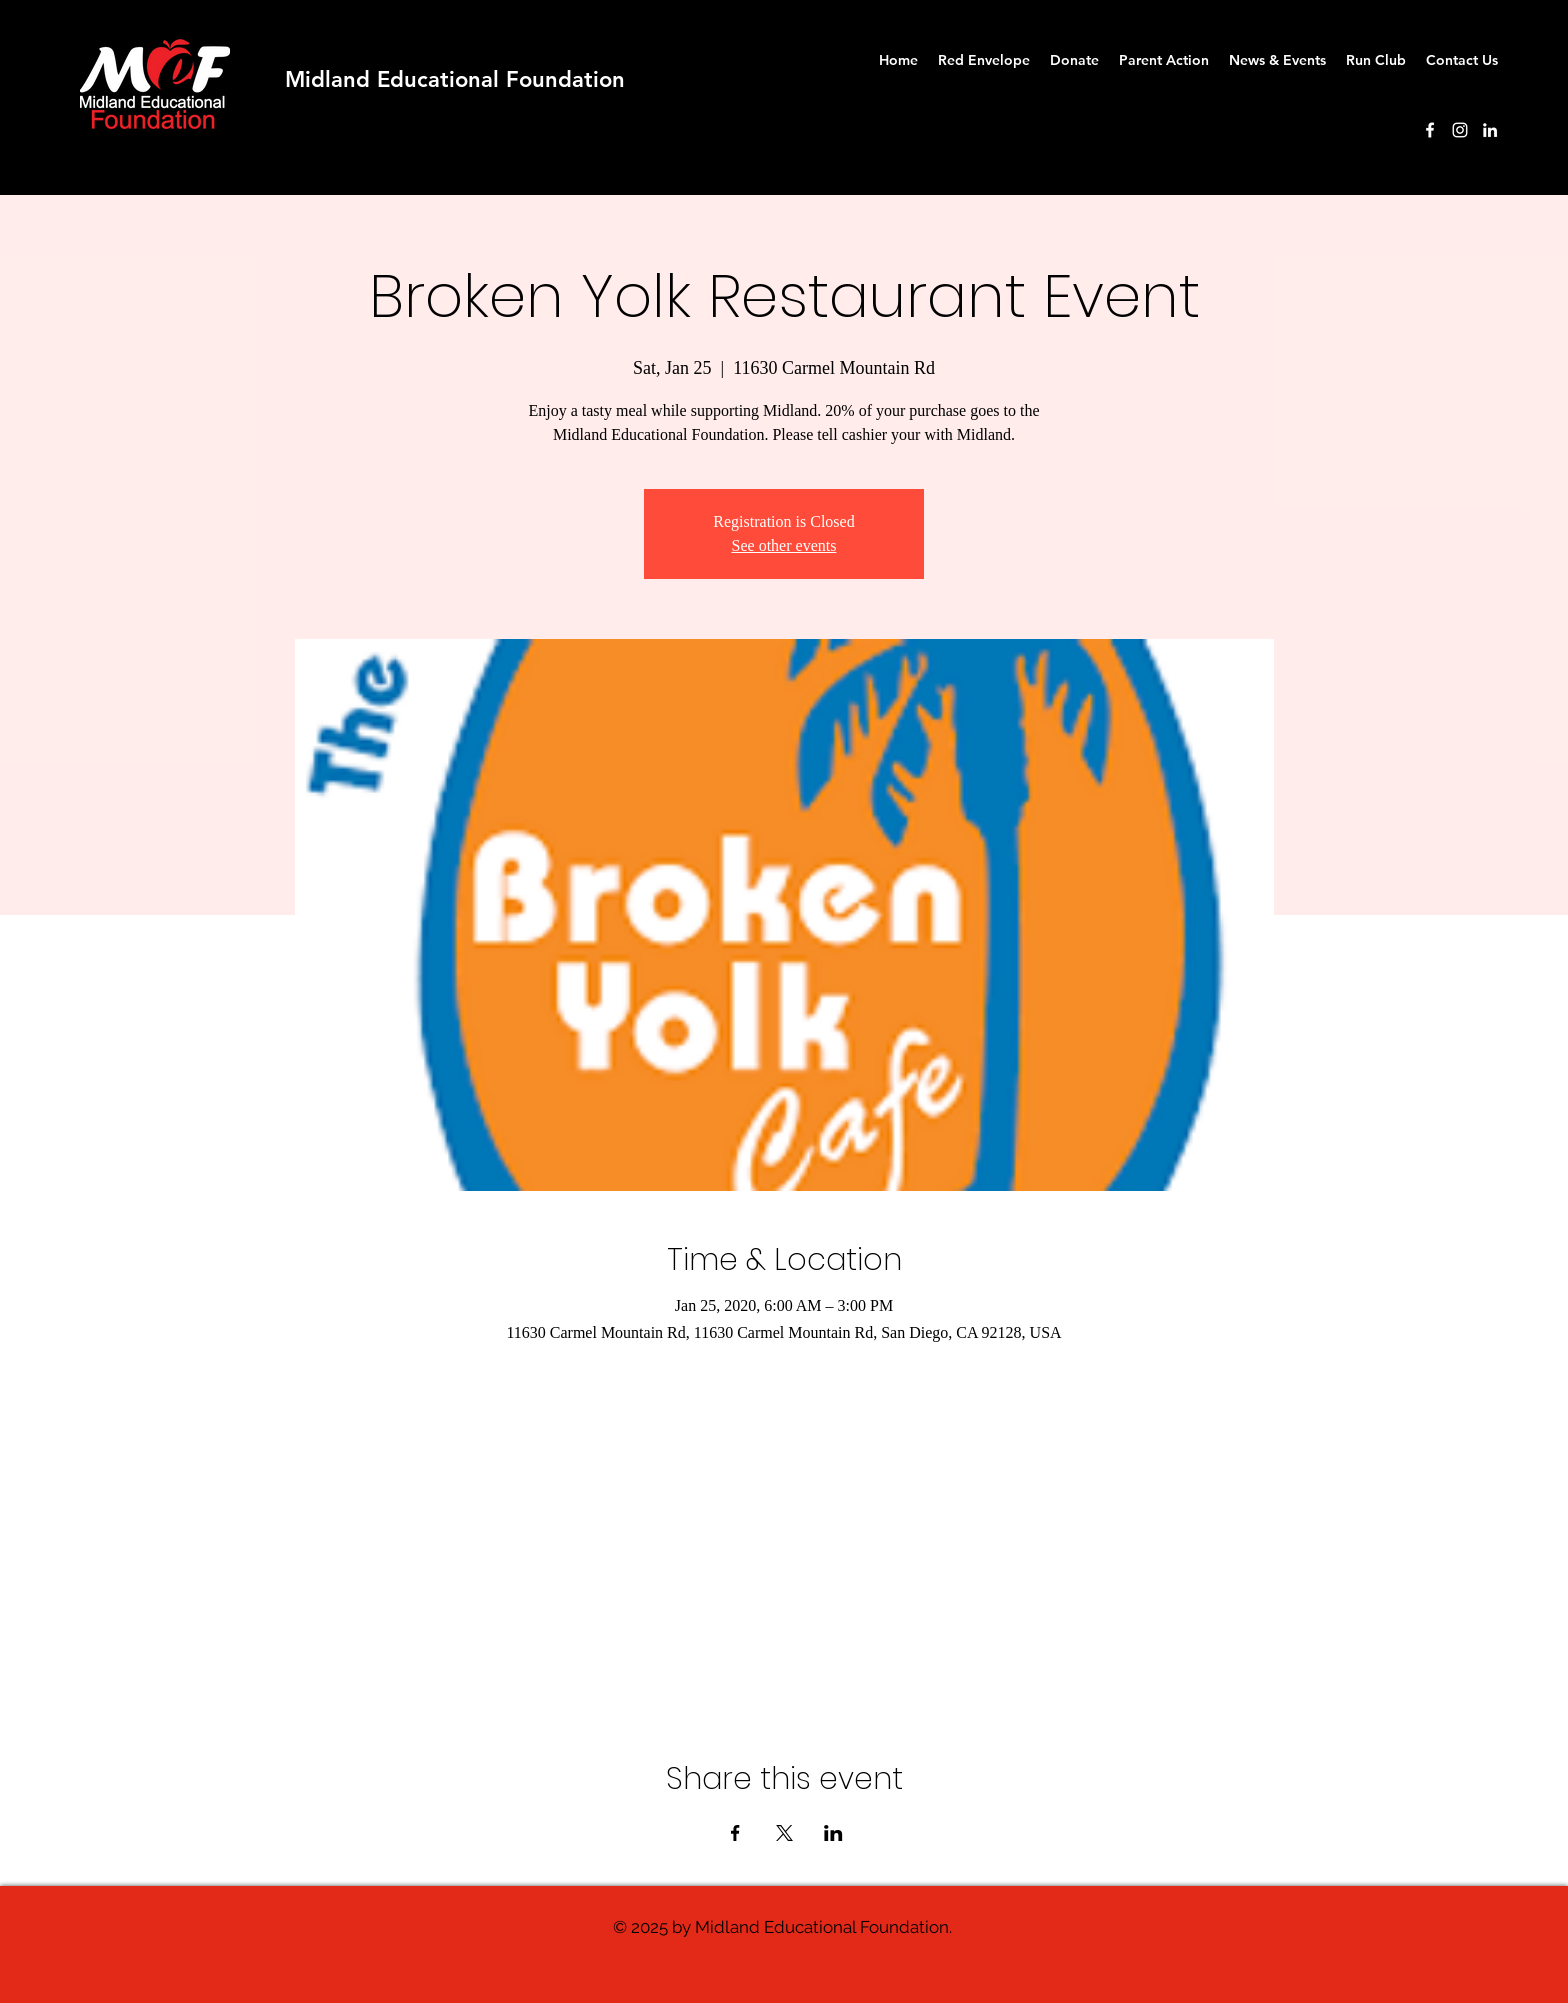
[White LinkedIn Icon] (1490, 130)
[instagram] (1460, 130)
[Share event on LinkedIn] (833, 1833)
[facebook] (1430, 130)
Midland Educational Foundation (455, 79)
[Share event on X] (784, 1833)
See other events (784, 545)
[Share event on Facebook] (735, 1833)
